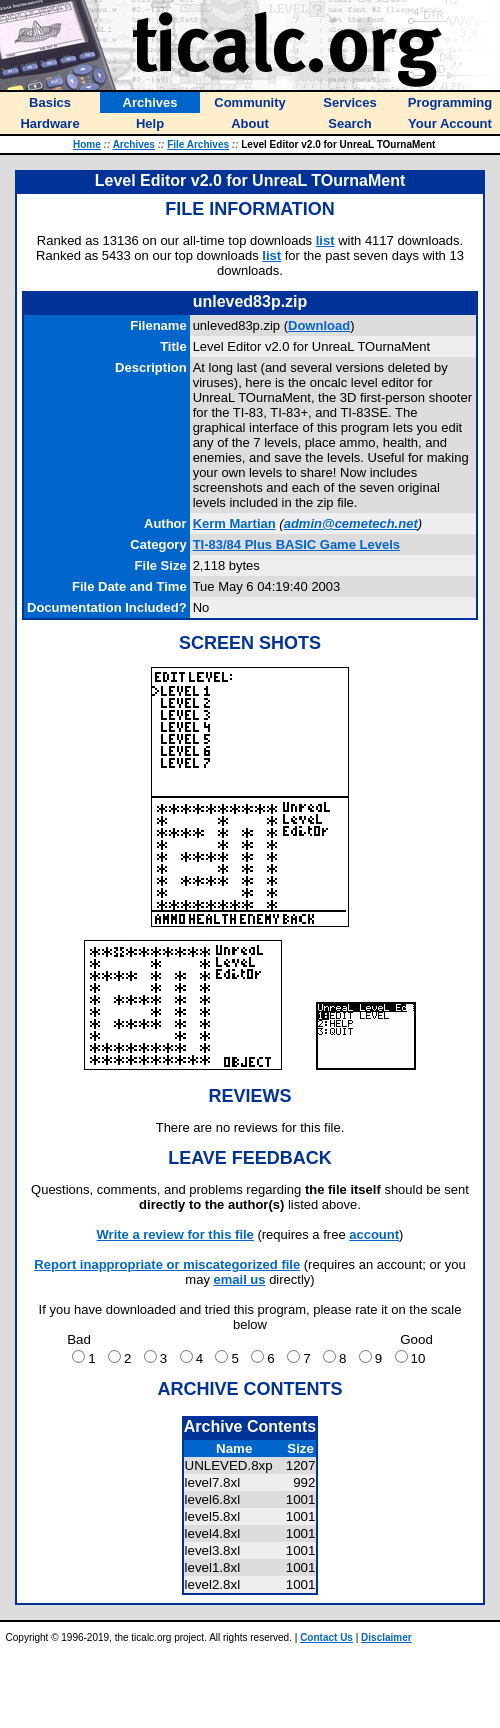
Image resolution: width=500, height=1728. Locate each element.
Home (87, 144)
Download (319, 325)
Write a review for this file (175, 1234)
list (325, 240)
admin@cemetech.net (351, 523)
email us (240, 1279)
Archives (134, 144)
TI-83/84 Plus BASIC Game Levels (296, 544)
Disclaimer (386, 1637)
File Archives (198, 144)
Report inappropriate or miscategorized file (167, 1264)
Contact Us (326, 1637)
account (374, 1234)
